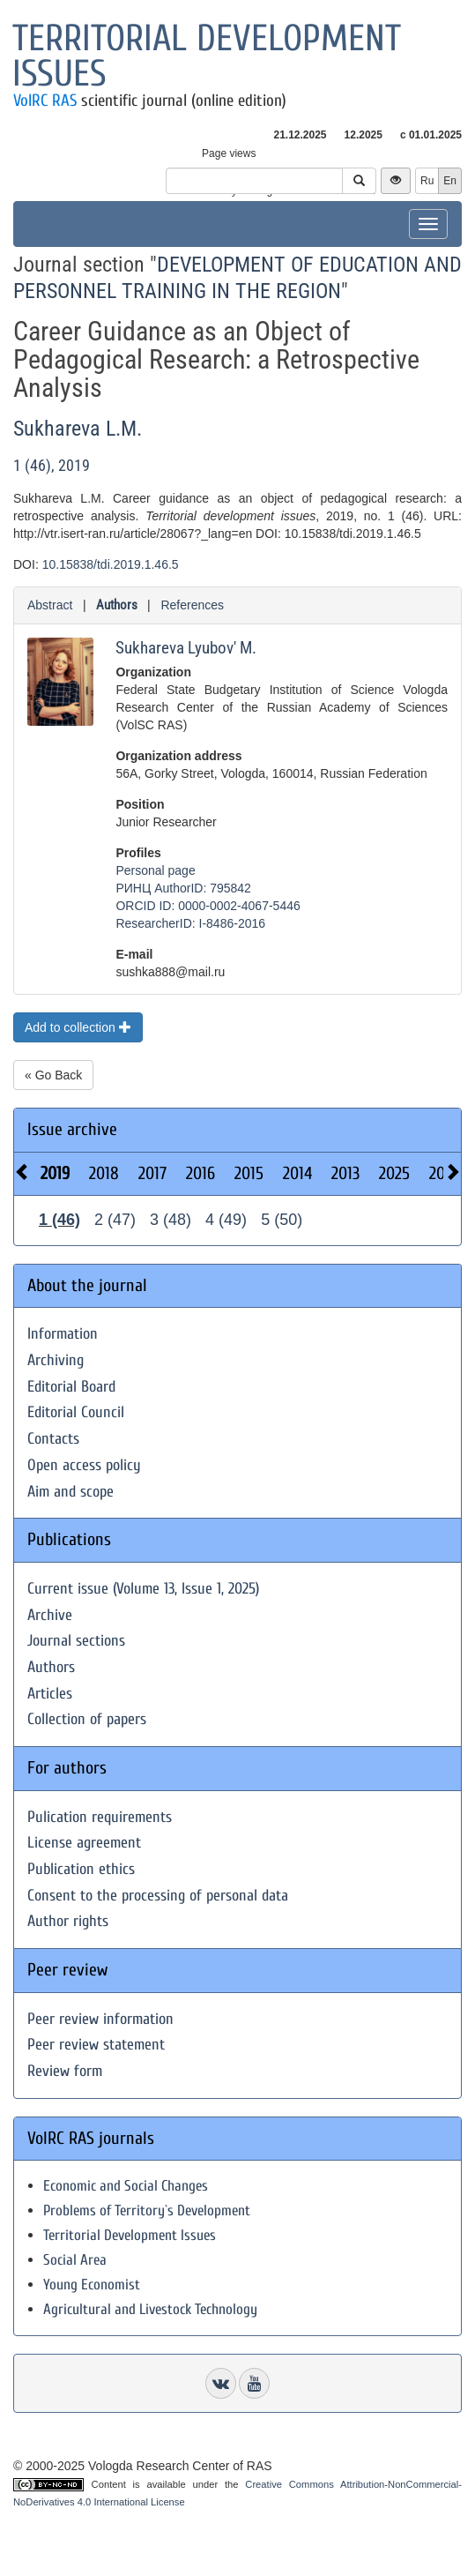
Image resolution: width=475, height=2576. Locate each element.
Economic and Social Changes (125, 2185)
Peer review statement (96, 2044)
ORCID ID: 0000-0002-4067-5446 (207, 906)
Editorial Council (75, 1412)
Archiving (55, 1360)
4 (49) (226, 1219)
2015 (248, 1173)
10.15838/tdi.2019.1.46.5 (110, 564)
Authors (116, 605)
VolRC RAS (45, 100)
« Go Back (53, 1075)
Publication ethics (81, 1869)
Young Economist (91, 2284)
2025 (394, 1173)
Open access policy (84, 1465)
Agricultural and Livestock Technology (150, 2309)
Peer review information (100, 2019)
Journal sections (76, 1640)
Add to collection (78, 1027)
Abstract (49, 605)
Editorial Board (71, 1387)
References (192, 605)
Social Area (75, 2259)
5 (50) (281, 1219)
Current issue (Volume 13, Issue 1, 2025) (143, 1588)
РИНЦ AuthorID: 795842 (183, 888)
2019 (55, 1173)
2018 (104, 1173)
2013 (345, 1173)
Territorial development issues (206, 56)
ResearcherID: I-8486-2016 (190, 923)
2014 (297, 1173)
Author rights (67, 1921)
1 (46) (59, 1219)
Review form (64, 2071)
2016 (200, 1173)
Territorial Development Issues (129, 2235)
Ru (427, 181)
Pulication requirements (99, 1817)
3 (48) (170, 1219)
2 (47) (115, 1219)
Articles (49, 1693)
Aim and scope (70, 1491)
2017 (152, 1173)
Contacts (53, 1439)
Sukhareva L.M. (77, 428)
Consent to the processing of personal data (157, 1895)
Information (62, 1334)
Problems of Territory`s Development (146, 2210)
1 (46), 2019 (51, 465)
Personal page (155, 870)
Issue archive (72, 1129)
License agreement (84, 1842)
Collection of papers (86, 1719)
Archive (49, 1615)
